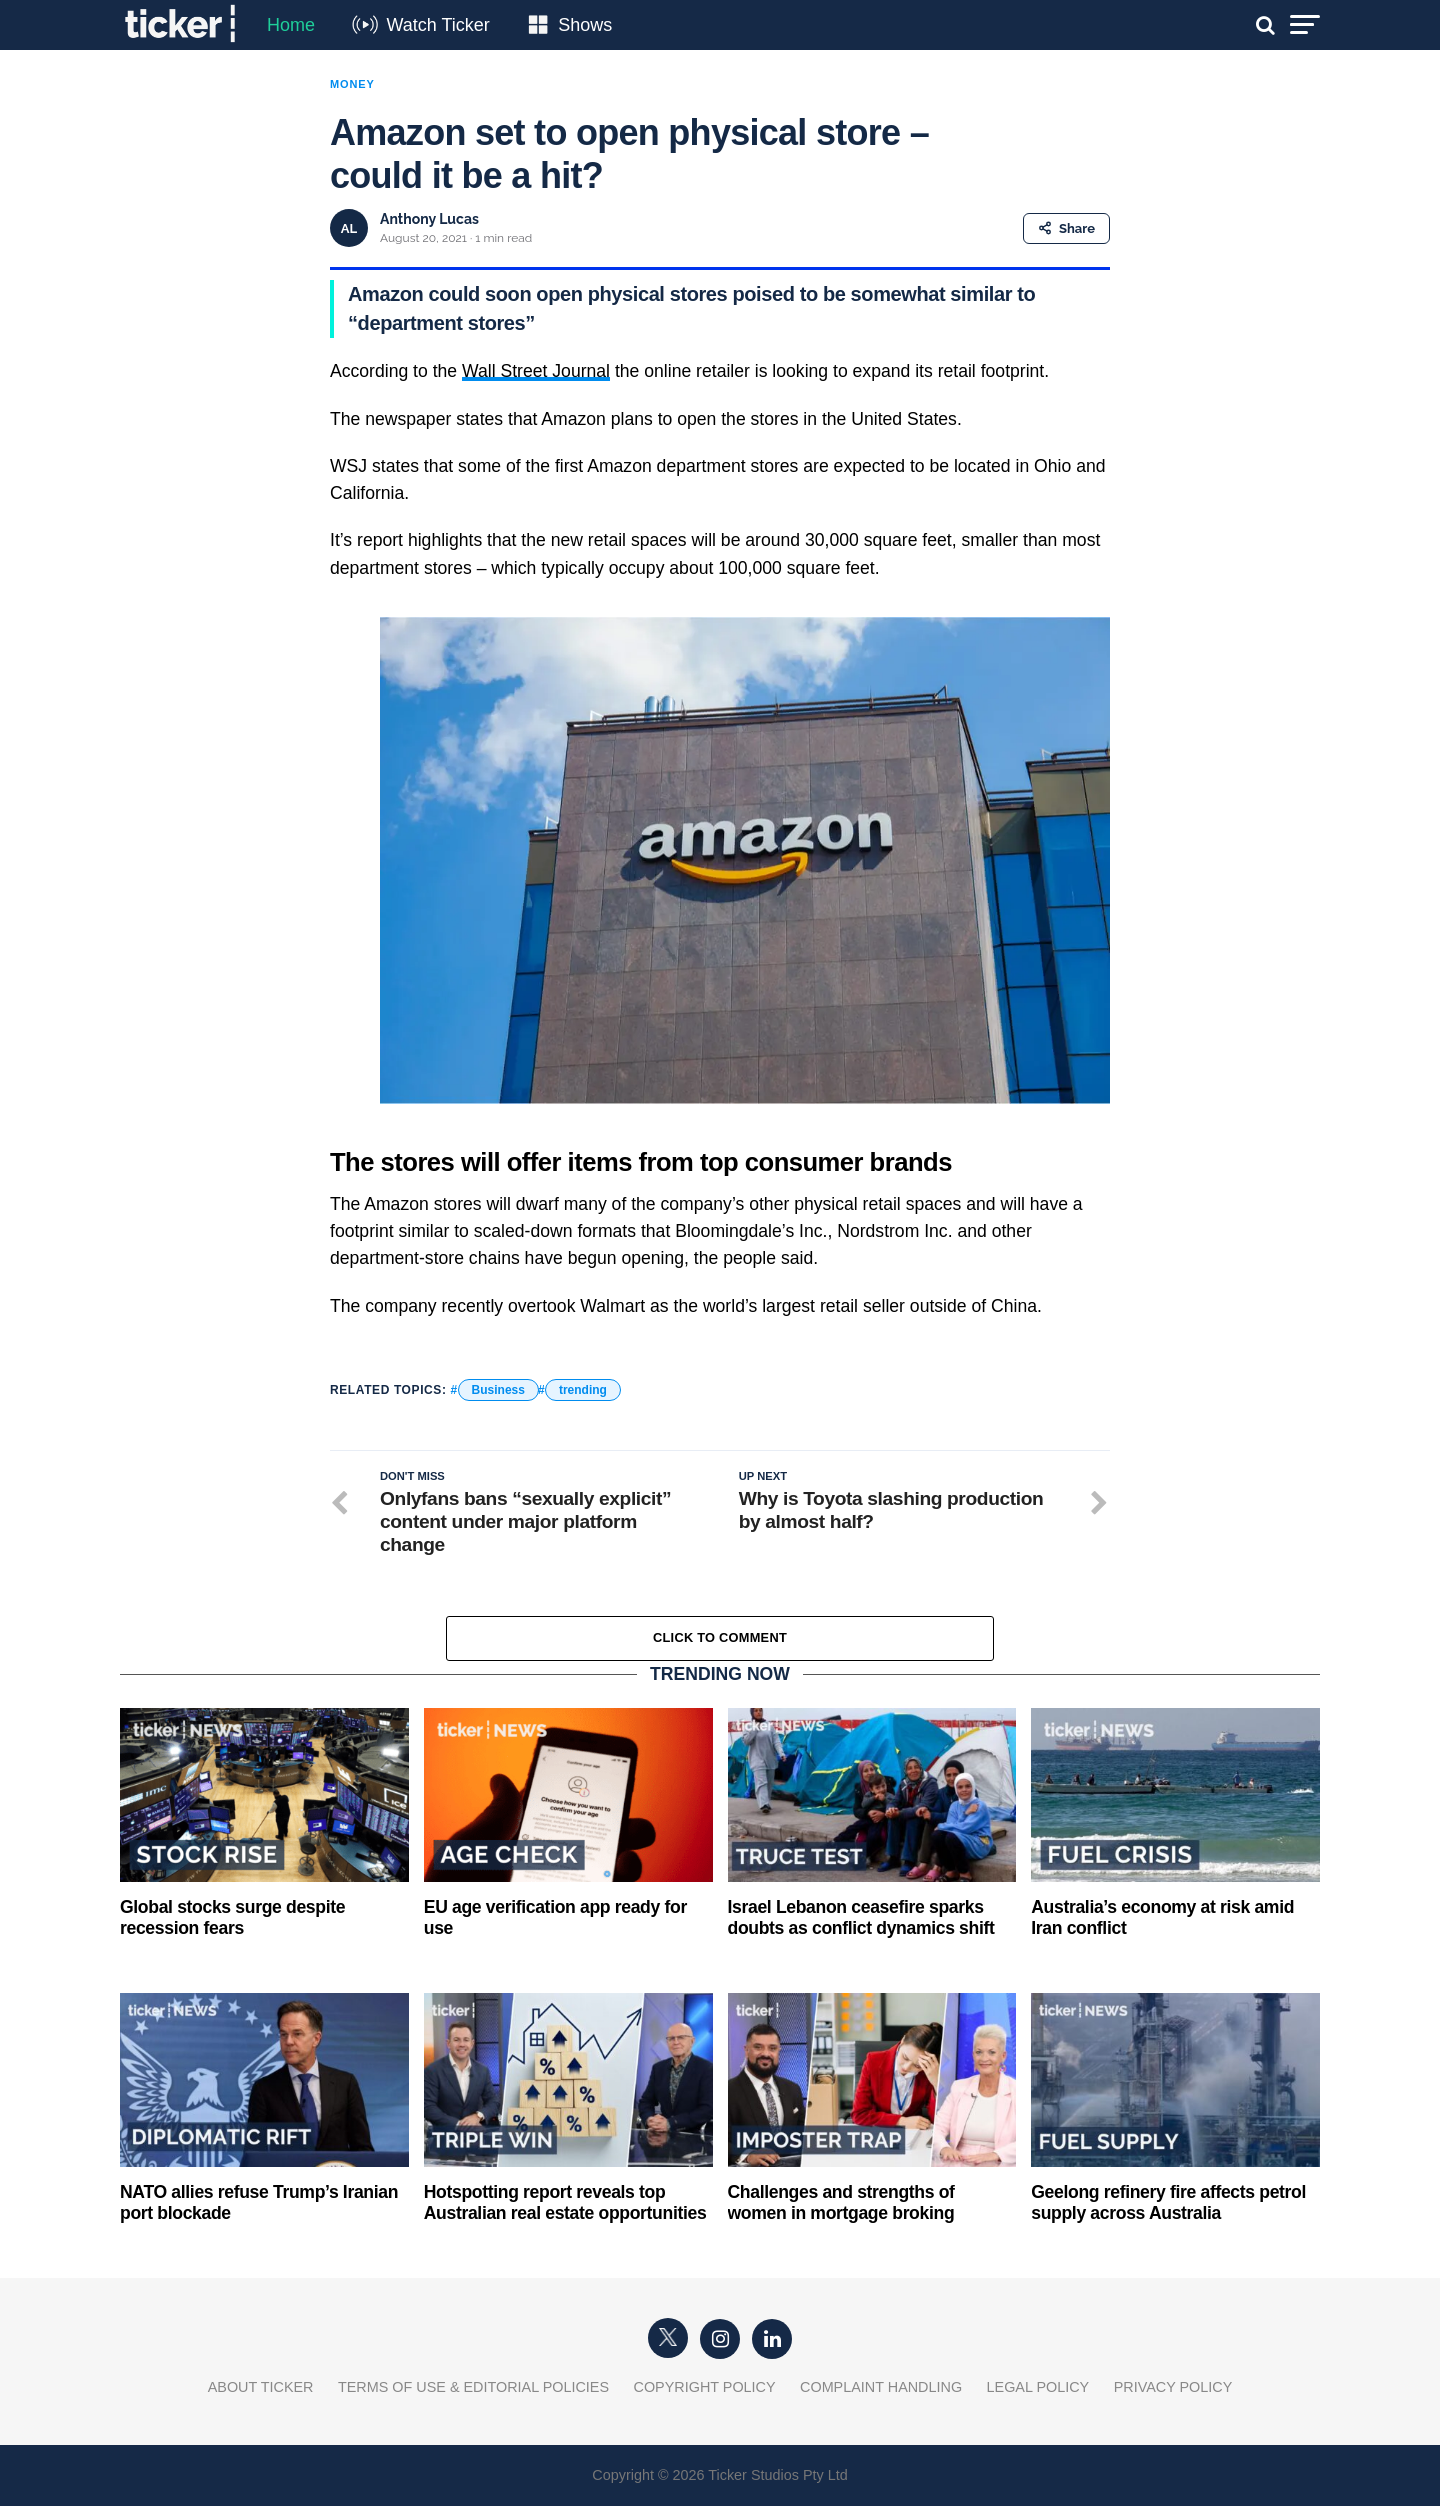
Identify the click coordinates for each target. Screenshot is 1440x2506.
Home (291, 25)
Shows (585, 25)
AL (349, 228)
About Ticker (261, 2387)
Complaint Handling (881, 2387)
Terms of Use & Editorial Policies (473, 2387)
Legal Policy (1038, 2387)
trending (583, 1390)
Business (498, 1390)
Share (1066, 228)
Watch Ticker (437, 25)
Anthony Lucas (429, 219)
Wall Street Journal (536, 371)
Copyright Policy (705, 2387)
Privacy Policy (1173, 2387)
